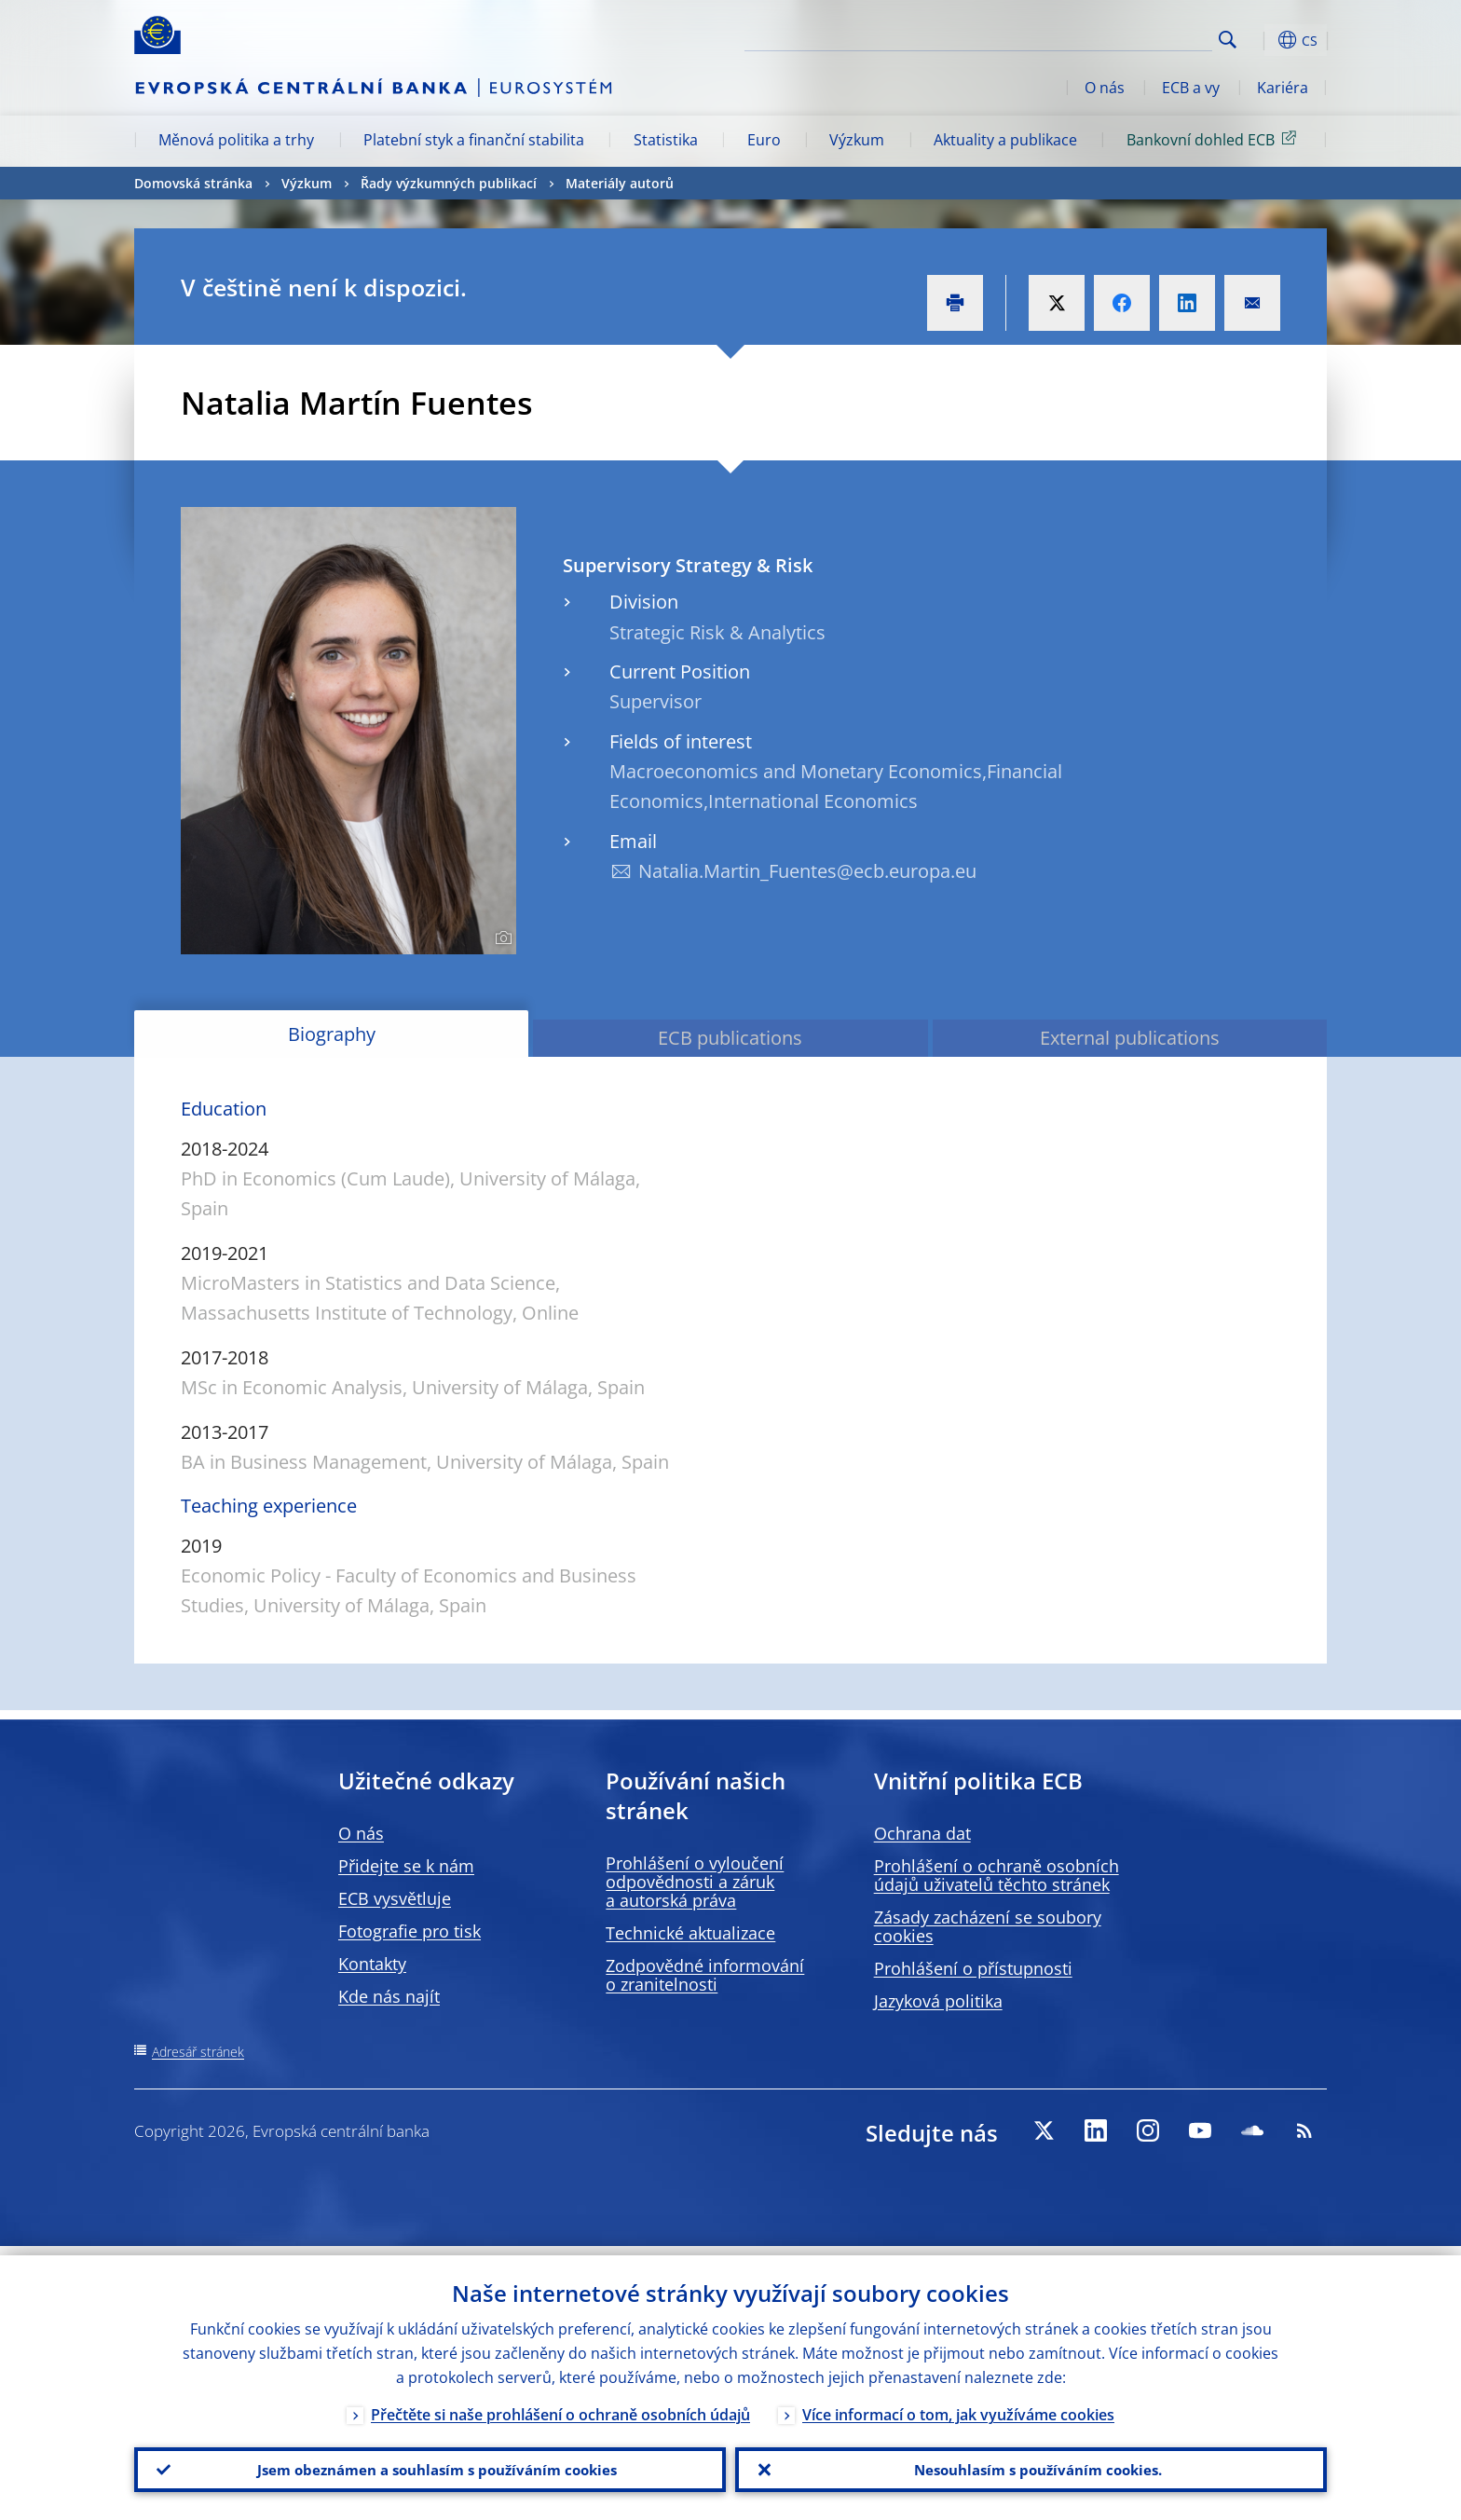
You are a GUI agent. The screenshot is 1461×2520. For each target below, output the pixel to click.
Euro (764, 140)
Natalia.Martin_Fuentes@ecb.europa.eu (807, 870)
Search (1227, 39)
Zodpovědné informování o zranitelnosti (705, 1974)
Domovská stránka (193, 183)
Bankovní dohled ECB (1214, 139)
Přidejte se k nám (406, 1866)
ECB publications (730, 1037)
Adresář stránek (198, 2052)
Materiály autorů (620, 183)
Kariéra (1282, 87)
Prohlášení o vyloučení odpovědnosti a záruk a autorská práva (695, 1881)
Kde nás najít (389, 1996)
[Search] (1119, 37)
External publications (1130, 1037)
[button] (1261, 40)
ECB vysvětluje (394, 1898)
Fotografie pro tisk (409, 1931)
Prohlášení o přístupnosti (973, 1968)
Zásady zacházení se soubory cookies (987, 1926)
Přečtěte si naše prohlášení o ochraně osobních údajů (560, 2405)
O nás (1105, 87)
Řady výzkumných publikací (449, 183)
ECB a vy (1191, 87)
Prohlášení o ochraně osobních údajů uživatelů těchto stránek (996, 1875)
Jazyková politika (938, 2001)
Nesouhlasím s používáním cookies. (1031, 2465)
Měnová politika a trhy (236, 140)
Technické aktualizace (690, 1933)
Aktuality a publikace (1005, 140)
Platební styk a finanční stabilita (473, 140)
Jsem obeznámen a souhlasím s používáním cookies (430, 2465)
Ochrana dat (922, 1833)
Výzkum (856, 140)
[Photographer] (501, 938)
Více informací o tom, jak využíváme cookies (958, 2405)
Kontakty (372, 1963)
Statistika (666, 140)
